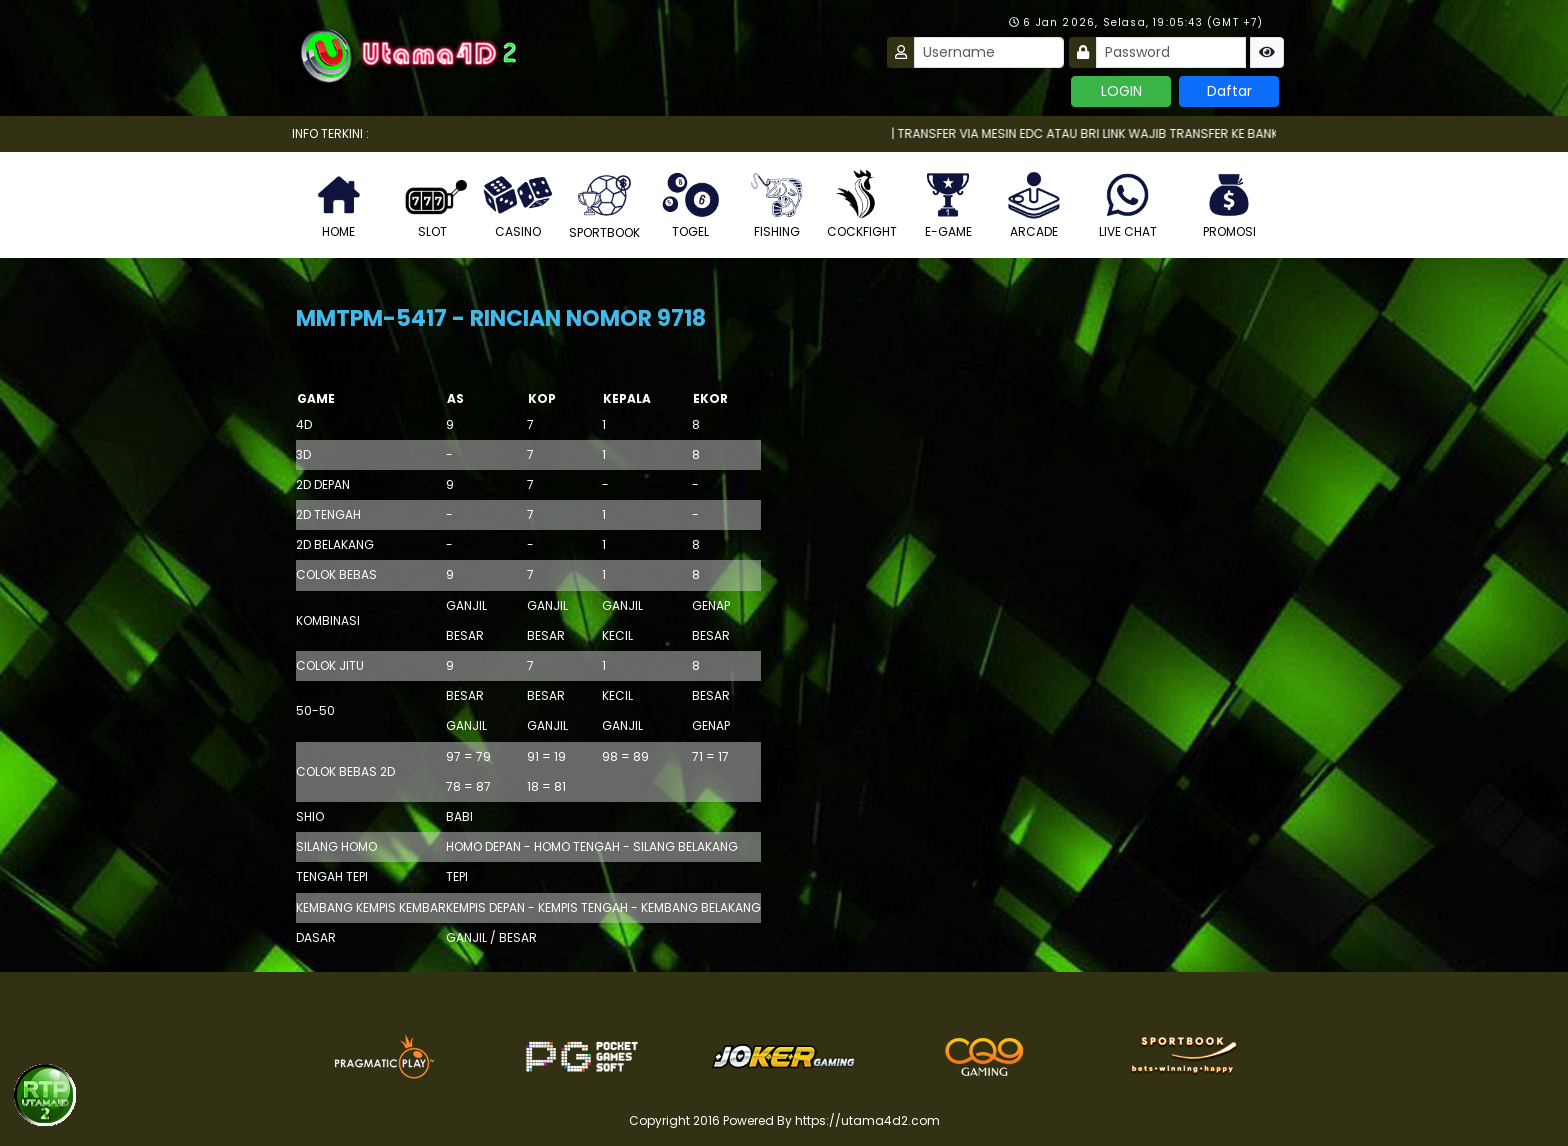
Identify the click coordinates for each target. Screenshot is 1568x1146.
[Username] (989, 52)
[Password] (1171, 52)
